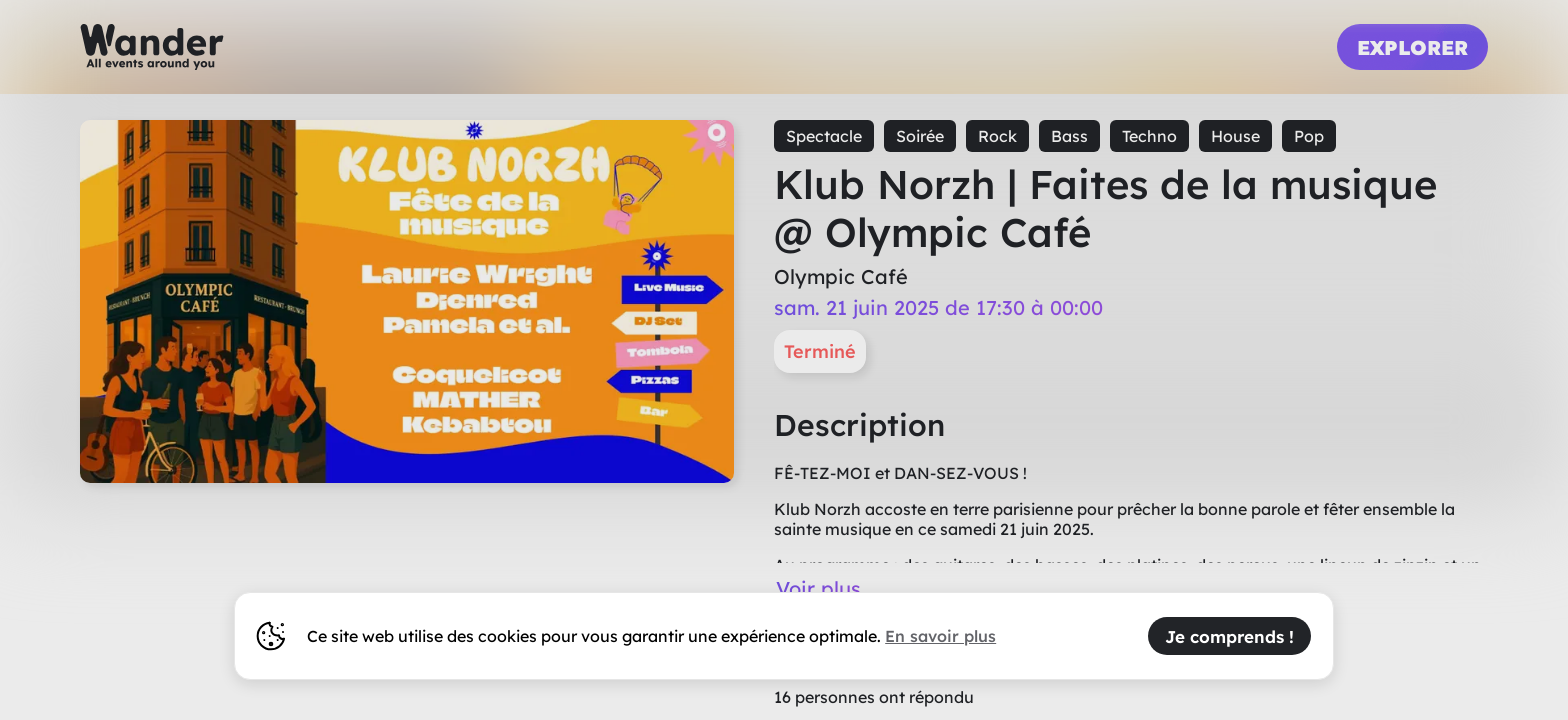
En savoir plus (940, 636)
